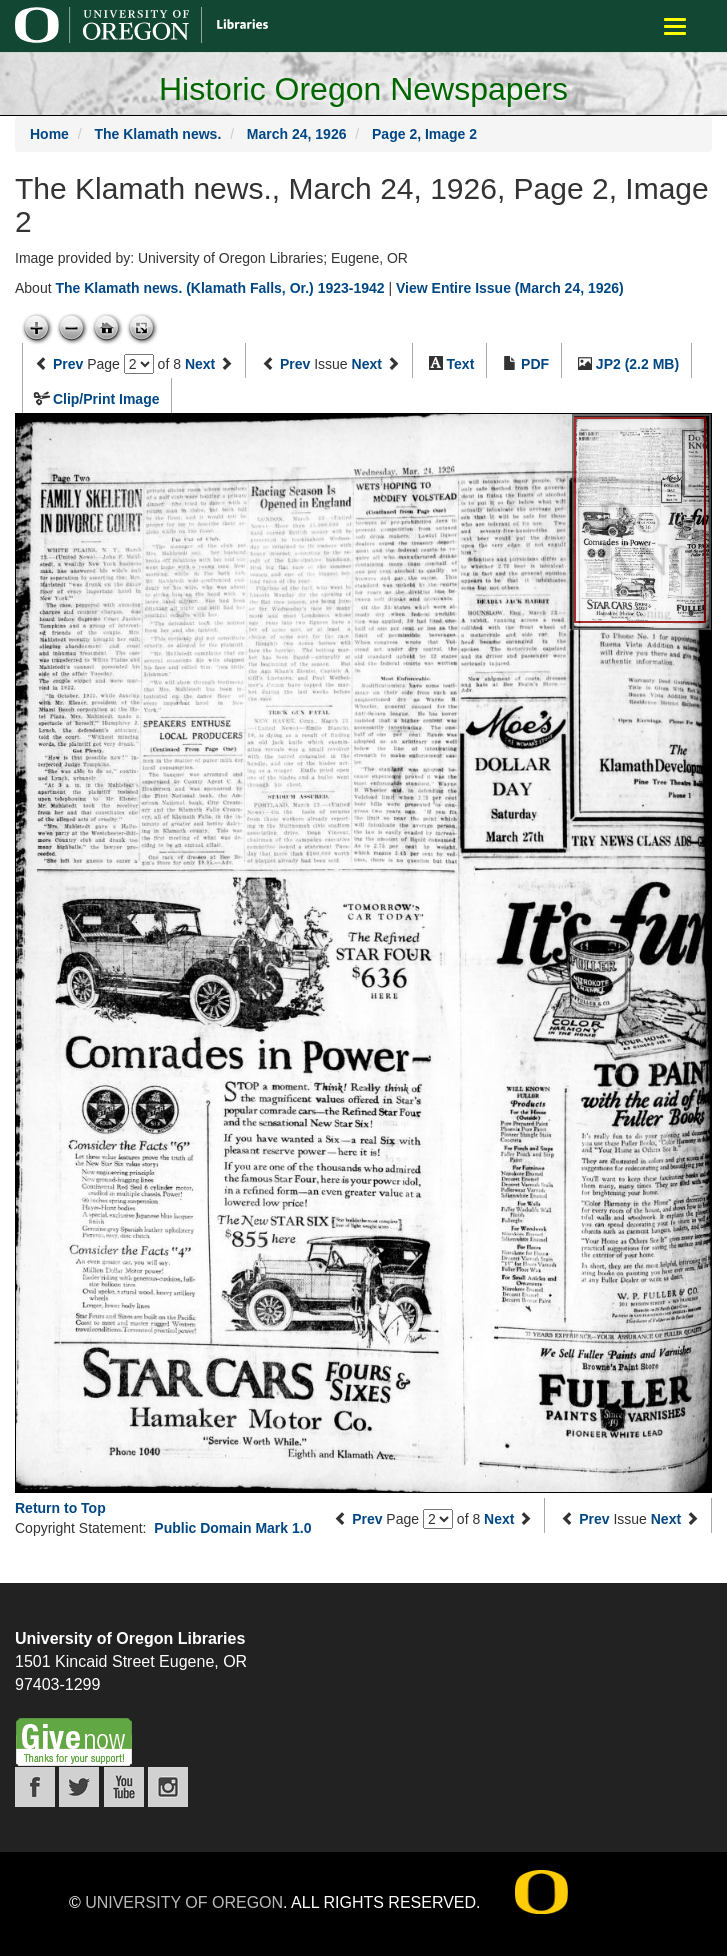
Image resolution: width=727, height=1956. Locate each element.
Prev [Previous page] (68, 364)
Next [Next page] (200, 364)
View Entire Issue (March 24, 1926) (510, 288)
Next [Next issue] (367, 364)
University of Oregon (184, 1902)
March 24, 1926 (297, 134)
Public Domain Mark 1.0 (232, 1528)
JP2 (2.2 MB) (637, 364)
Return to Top (60, 1508)
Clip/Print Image (106, 399)
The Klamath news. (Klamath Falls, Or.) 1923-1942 (219, 288)
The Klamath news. (157, 134)
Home (49, 134)
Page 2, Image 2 (424, 134)
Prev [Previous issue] (295, 364)
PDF (535, 364)
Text (461, 364)
